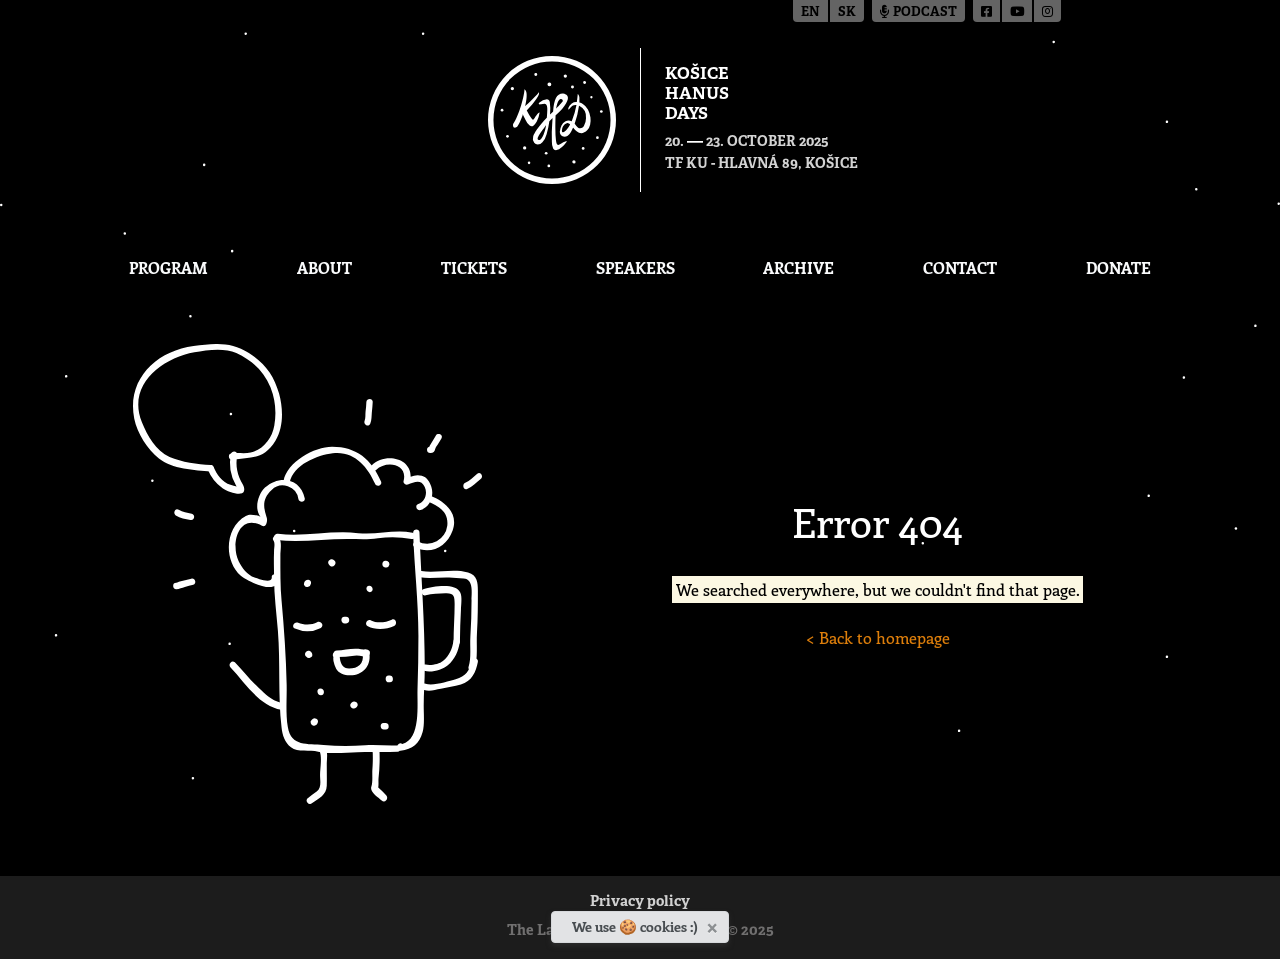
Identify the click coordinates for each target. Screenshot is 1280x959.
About (324, 267)
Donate (1118, 267)
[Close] (714, 924)
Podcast (918, 12)
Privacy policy (640, 902)
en (810, 12)
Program (168, 267)
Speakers (635, 267)
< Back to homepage (878, 637)
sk (847, 12)
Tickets (474, 267)
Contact (960, 267)
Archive (798, 267)
